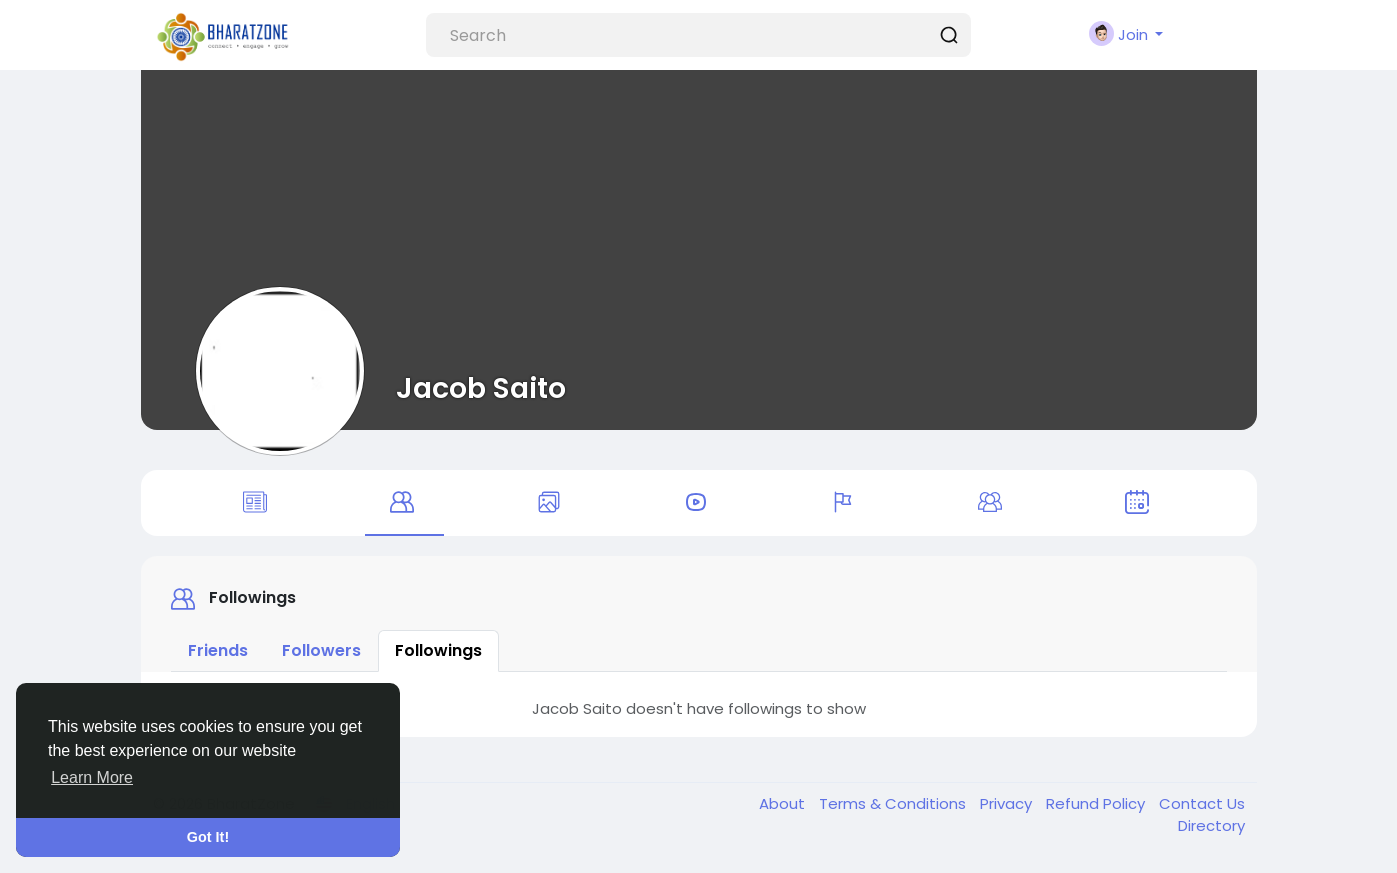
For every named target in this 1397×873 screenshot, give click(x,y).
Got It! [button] (208, 837)
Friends (218, 650)
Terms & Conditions (894, 803)
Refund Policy (1097, 803)
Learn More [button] (92, 777)
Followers (321, 650)
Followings (438, 650)
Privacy (1008, 803)
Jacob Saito (481, 388)
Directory (1211, 825)
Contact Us (1202, 803)
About (784, 803)
